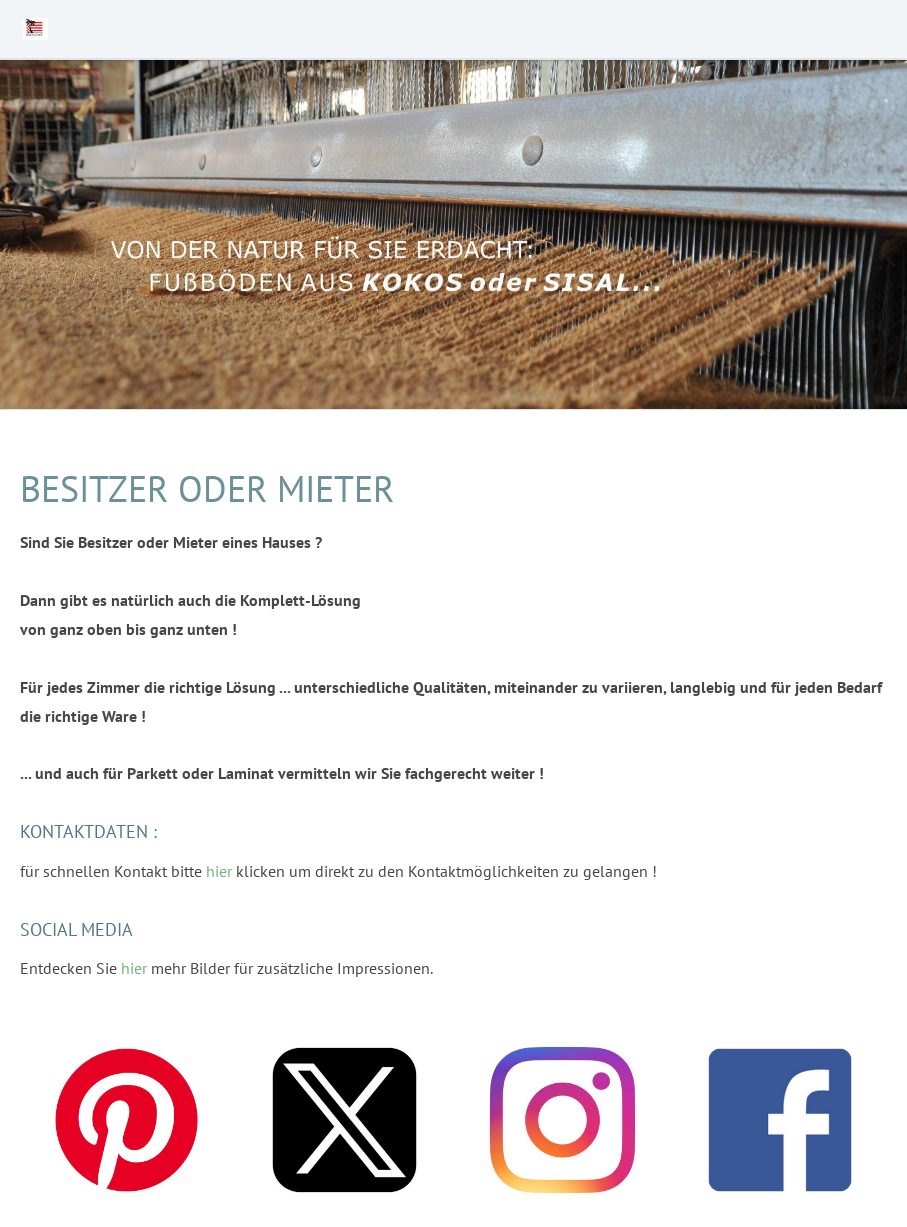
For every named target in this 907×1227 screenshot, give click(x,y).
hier (219, 871)
